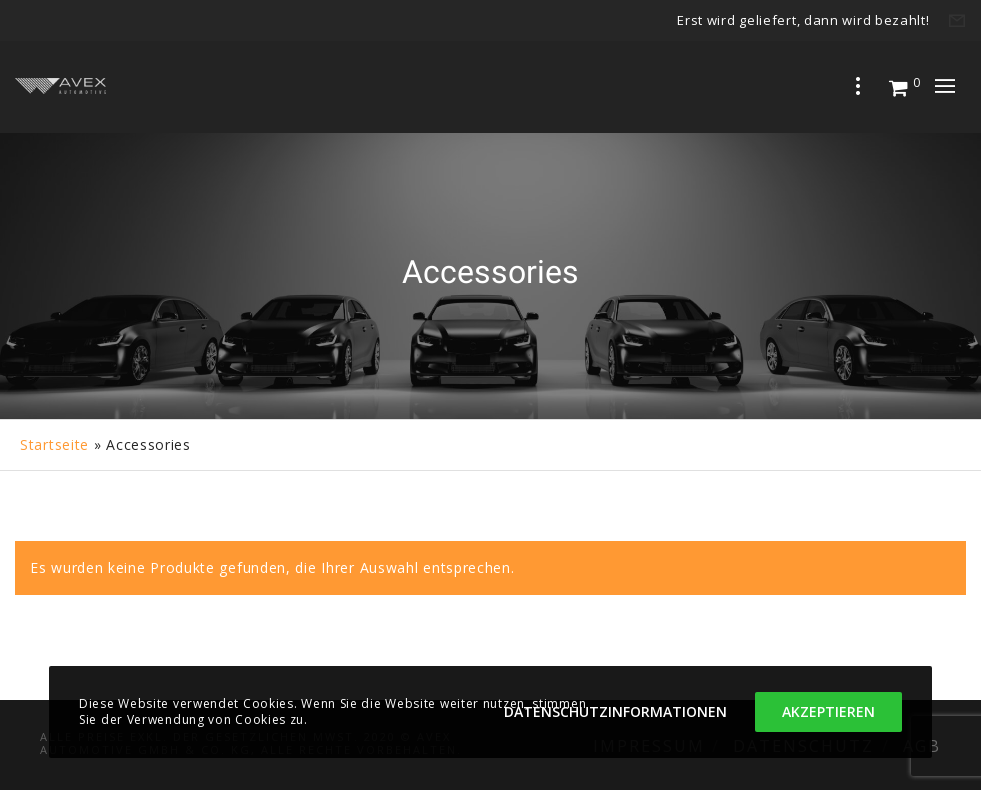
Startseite (54, 444)
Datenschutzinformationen (615, 711)
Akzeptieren (828, 711)
